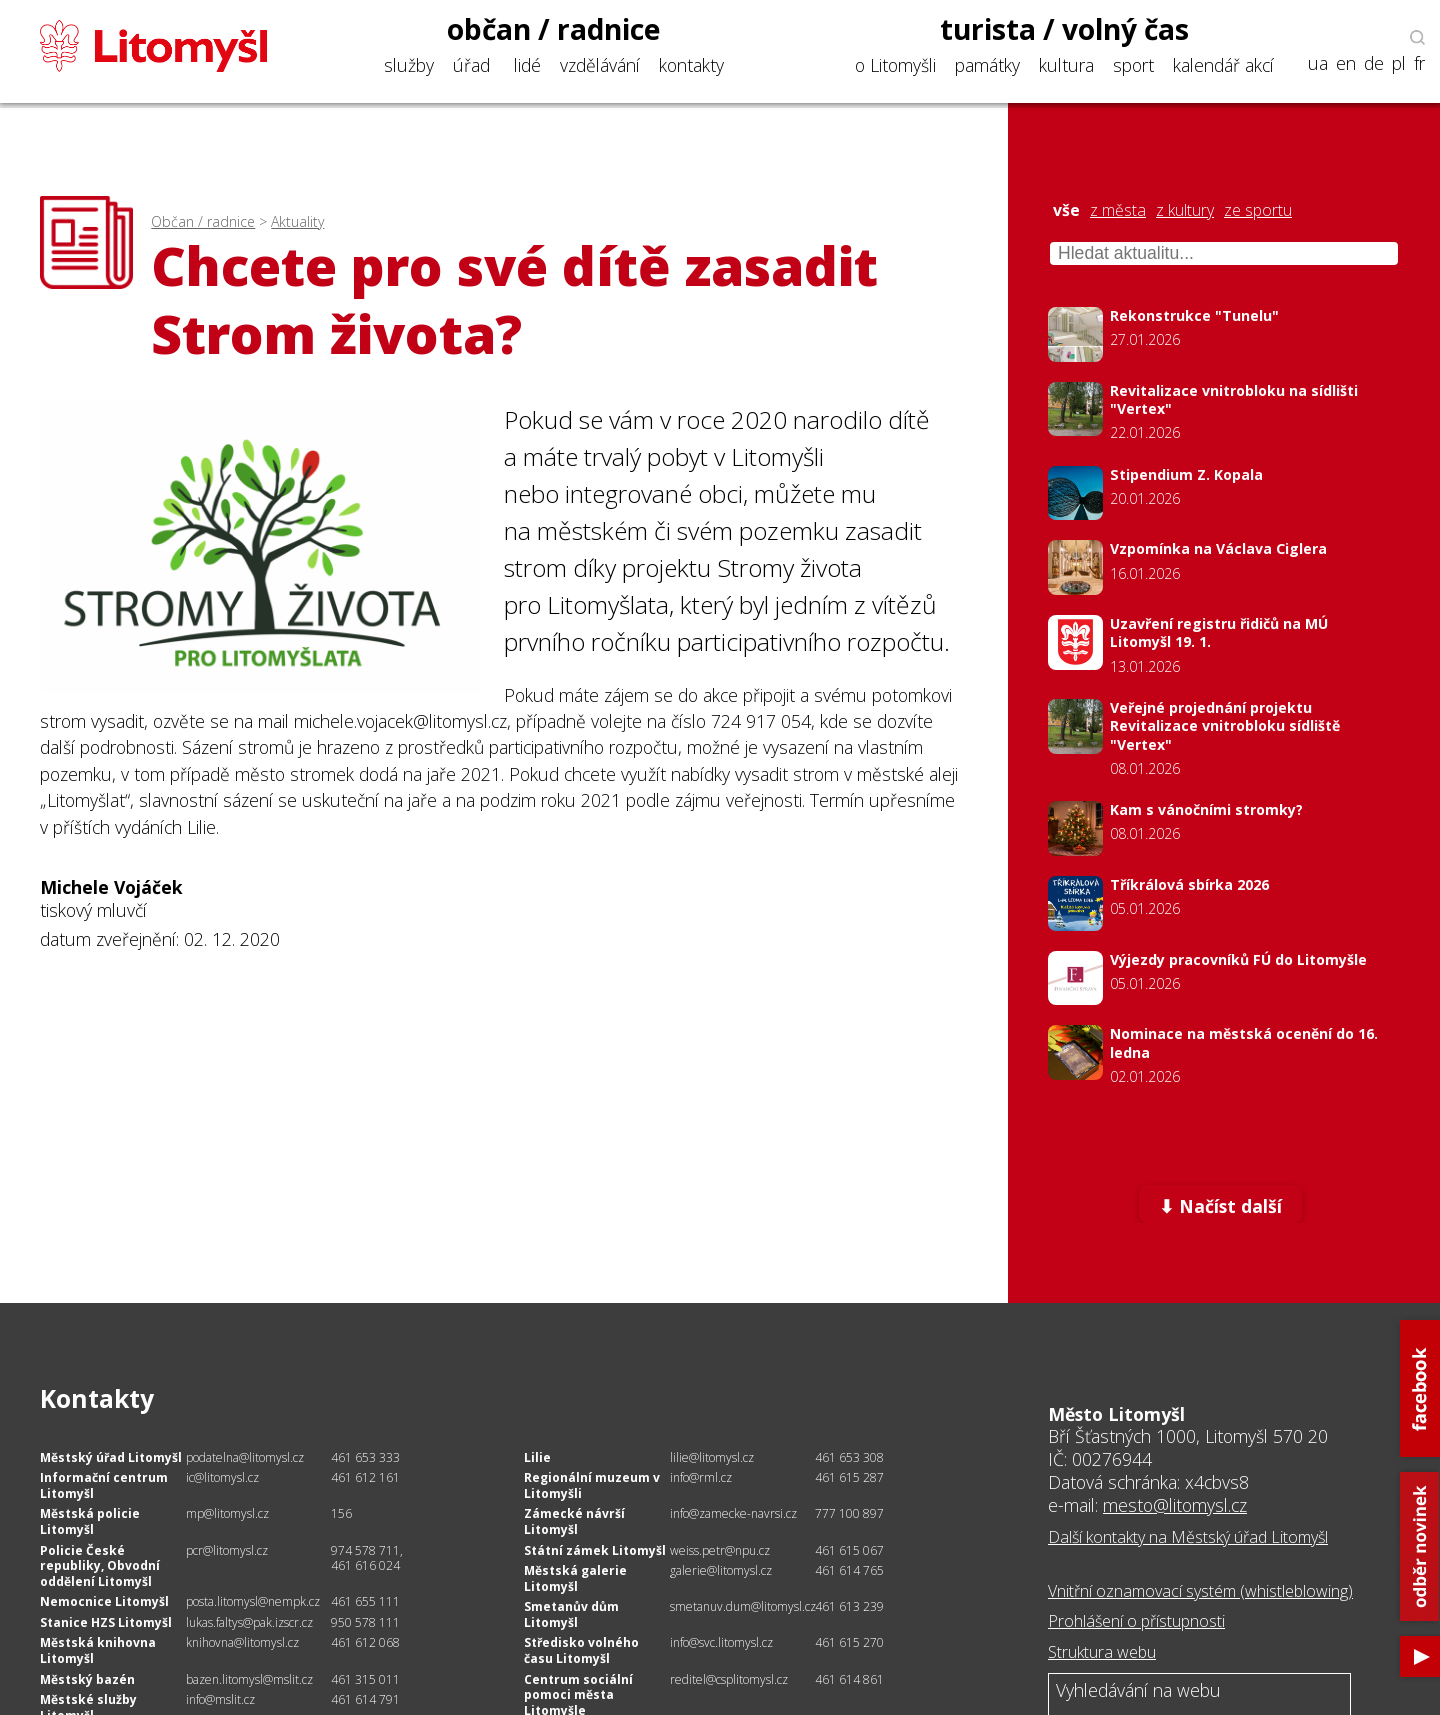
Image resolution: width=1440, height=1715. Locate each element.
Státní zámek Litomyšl (595, 1550)
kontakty (691, 65)
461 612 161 (365, 1477)
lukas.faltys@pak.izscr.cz (249, 1622)
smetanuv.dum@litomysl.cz (743, 1606)
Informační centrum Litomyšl (104, 1485)
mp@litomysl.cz (227, 1513)
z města (1118, 210)
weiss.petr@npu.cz (720, 1550)
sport (1133, 65)
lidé (527, 65)
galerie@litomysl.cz (721, 1570)
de (1374, 63)
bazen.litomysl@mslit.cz (249, 1679)
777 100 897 (849, 1513)
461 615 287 (849, 1477)
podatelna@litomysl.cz (245, 1457)
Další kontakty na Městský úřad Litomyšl (1188, 1537)
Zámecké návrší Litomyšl (574, 1521)
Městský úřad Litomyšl (111, 1457)
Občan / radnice (203, 221)
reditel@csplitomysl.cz (729, 1679)
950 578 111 (365, 1622)
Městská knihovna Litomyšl (98, 1650)
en (1346, 63)
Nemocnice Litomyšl (104, 1601)
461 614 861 (849, 1679)
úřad (471, 65)
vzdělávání (600, 65)
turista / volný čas (1064, 29)
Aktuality (297, 221)
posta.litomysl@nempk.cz (253, 1601)
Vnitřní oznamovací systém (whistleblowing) (1200, 1591)
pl (1399, 63)
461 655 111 (365, 1601)
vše (1066, 210)
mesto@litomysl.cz (1175, 1505)
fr (1419, 63)
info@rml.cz (701, 1477)
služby (409, 65)
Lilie (537, 1457)
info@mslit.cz (220, 1699)
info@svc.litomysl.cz (721, 1642)
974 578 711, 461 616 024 (367, 1558)
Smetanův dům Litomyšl (571, 1614)
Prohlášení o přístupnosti (1136, 1621)
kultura (1066, 65)
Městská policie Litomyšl (90, 1521)
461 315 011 (365, 1679)
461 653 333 (365, 1457)
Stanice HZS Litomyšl (106, 1622)
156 (341, 1513)
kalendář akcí (1223, 65)
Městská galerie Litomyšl (575, 1578)
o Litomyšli (895, 65)
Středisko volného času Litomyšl (581, 1650)
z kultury (1185, 210)
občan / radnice (554, 29)
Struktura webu (1102, 1652)
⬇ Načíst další (1220, 1206)
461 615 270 (849, 1642)
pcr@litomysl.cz (227, 1550)
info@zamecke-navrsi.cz (733, 1513)
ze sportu (1258, 210)
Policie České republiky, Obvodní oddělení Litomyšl (100, 1566)
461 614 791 (365, 1699)
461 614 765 (849, 1570)
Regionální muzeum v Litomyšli (592, 1485)
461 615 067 (849, 1550)
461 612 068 (365, 1642)
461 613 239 (849, 1606)
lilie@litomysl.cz (712, 1457)
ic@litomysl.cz (222, 1477)
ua (1318, 63)
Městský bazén (87, 1679)
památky (987, 65)
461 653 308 (849, 1457)
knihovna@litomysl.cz (242, 1642)
